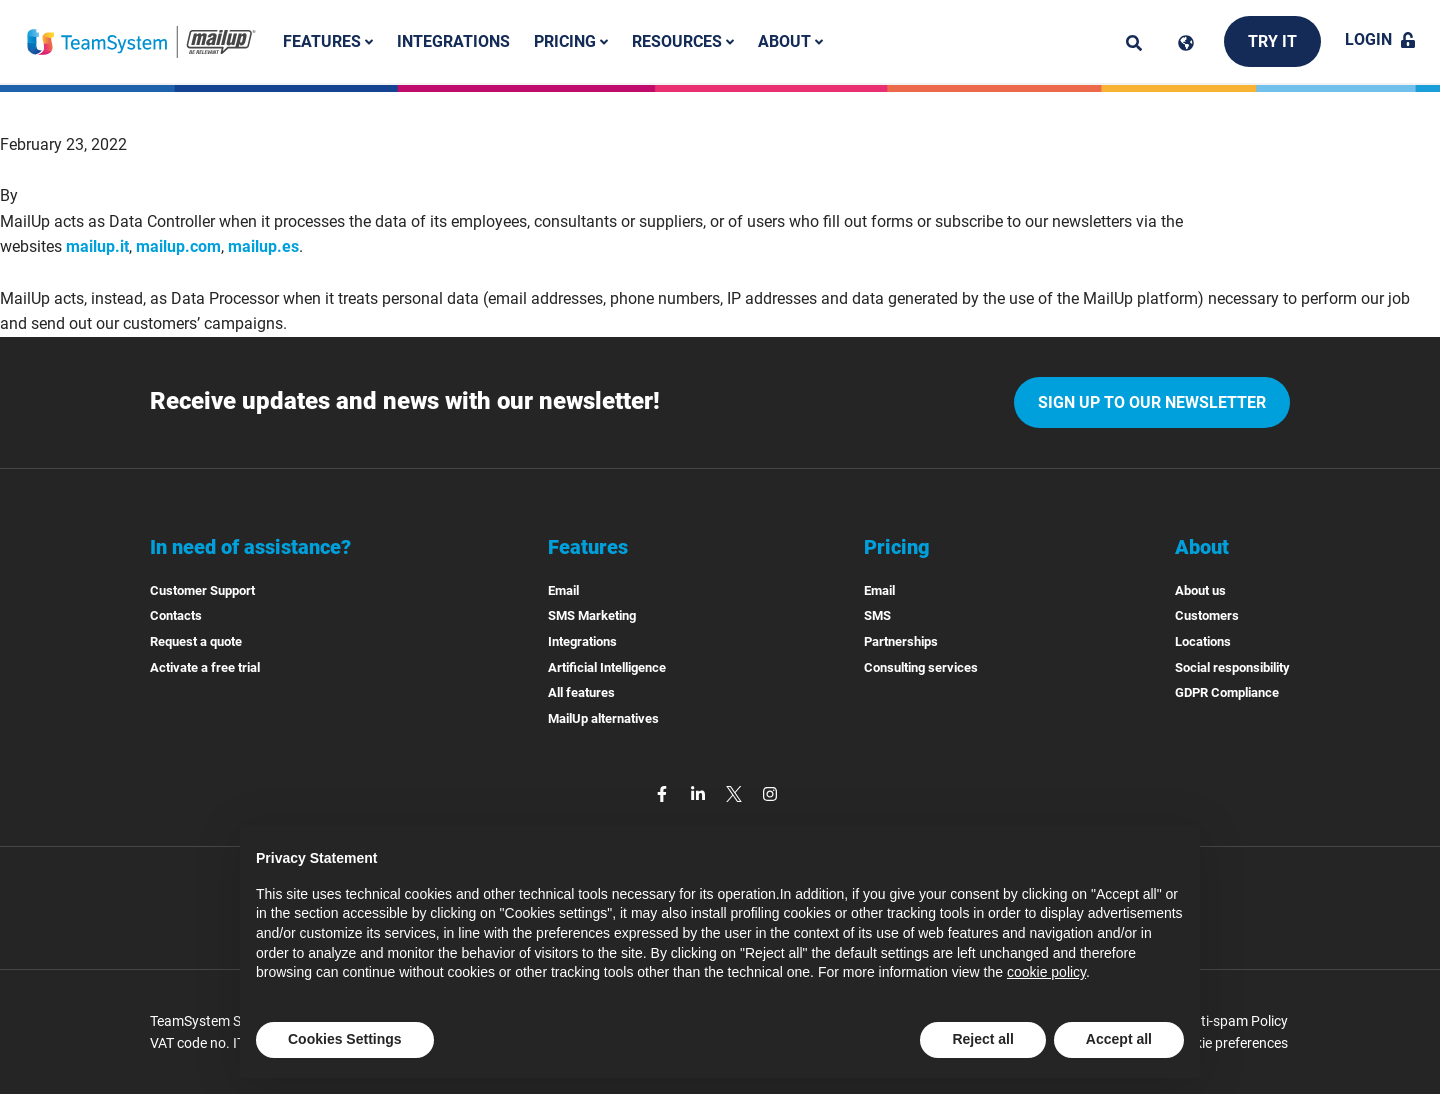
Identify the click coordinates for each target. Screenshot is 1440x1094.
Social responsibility (1232, 667)
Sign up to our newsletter (1152, 402)
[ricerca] (1134, 43)
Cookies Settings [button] (345, 1039)
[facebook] (664, 792)
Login (1380, 39)
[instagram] (770, 792)
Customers (1207, 615)
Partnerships (901, 641)
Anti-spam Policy (1236, 1021)
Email (563, 590)
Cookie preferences (1229, 1043)
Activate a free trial (205, 667)
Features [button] (328, 41)
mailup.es (263, 246)
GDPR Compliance (1227, 692)
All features (581, 692)
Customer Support (202, 590)
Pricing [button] (571, 41)
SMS (877, 615)
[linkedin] (700, 792)
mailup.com (178, 246)
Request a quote (196, 641)
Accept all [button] (1119, 1039)
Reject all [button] (982, 1039)
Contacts (176, 615)
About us (1200, 590)
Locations (1203, 641)
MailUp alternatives (603, 718)
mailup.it (97, 246)
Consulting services (921, 667)
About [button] (790, 41)
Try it (1272, 41)
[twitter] (736, 792)
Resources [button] (683, 41)
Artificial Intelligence (607, 667)
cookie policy (1046, 972)
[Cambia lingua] (1186, 43)
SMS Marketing (592, 615)
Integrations (453, 41)
